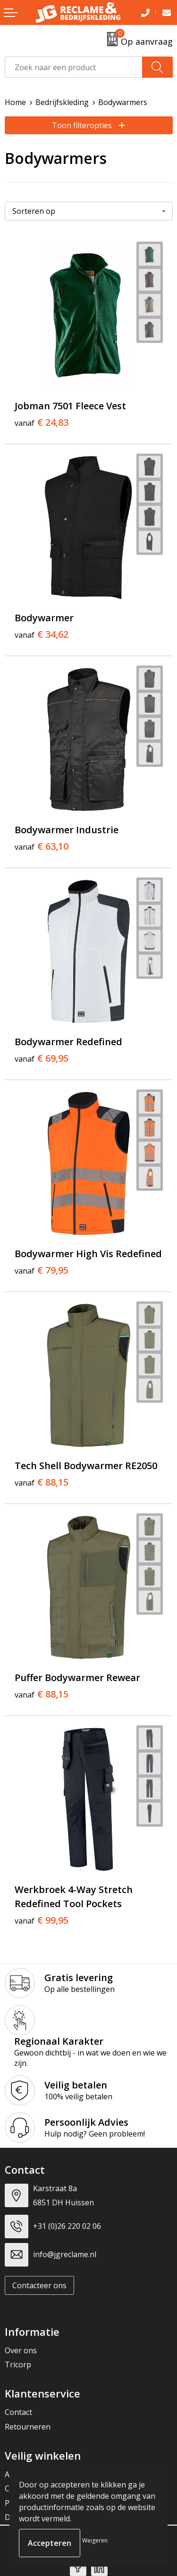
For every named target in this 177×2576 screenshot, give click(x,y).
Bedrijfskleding (62, 102)
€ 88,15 (41, 1482)
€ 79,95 (41, 1270)
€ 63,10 (41, 846)
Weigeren (95, 2540)
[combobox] (74, 67)
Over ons (21, 2350)
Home (15, 102)
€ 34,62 (41, 634)
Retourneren (28, 2427)
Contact (18, 2412)
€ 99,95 (41, 1920)
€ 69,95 (41, 1058)
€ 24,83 (41, 422)
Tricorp (18, 2364)
